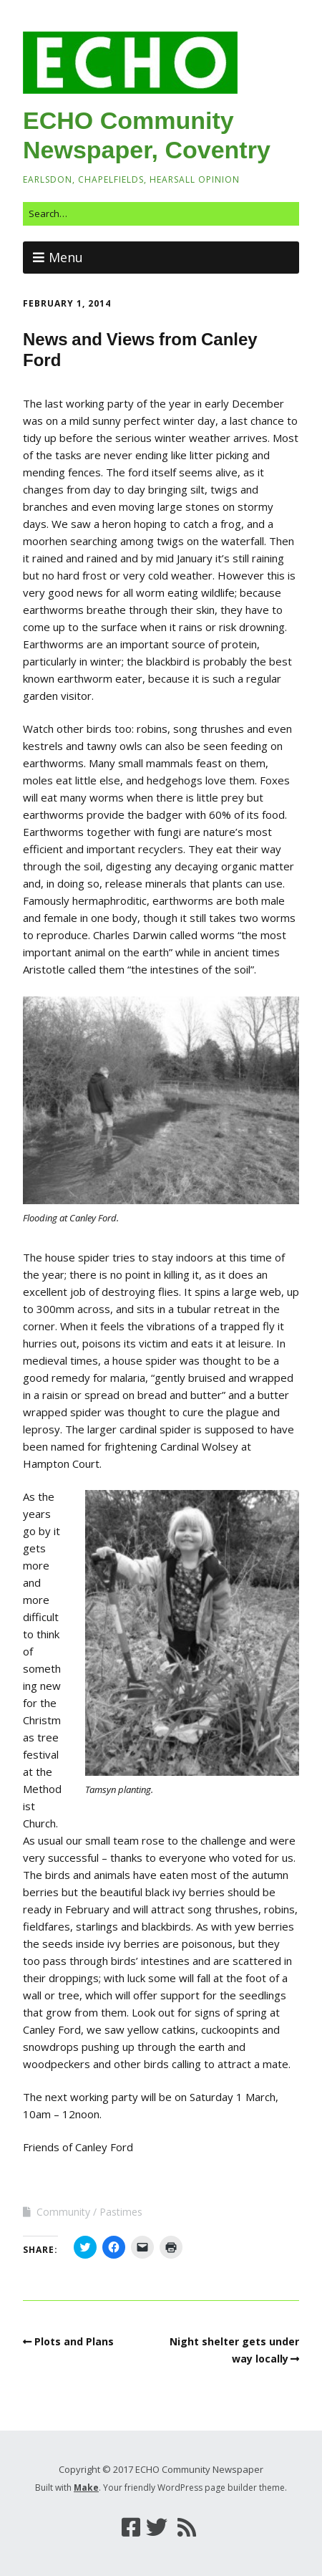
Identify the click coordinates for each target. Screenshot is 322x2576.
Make (86, 2487)
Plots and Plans (74, 2341)
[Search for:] (161, 214)
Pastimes (120, 2212)
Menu (66, 257)
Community (63, 2212)
